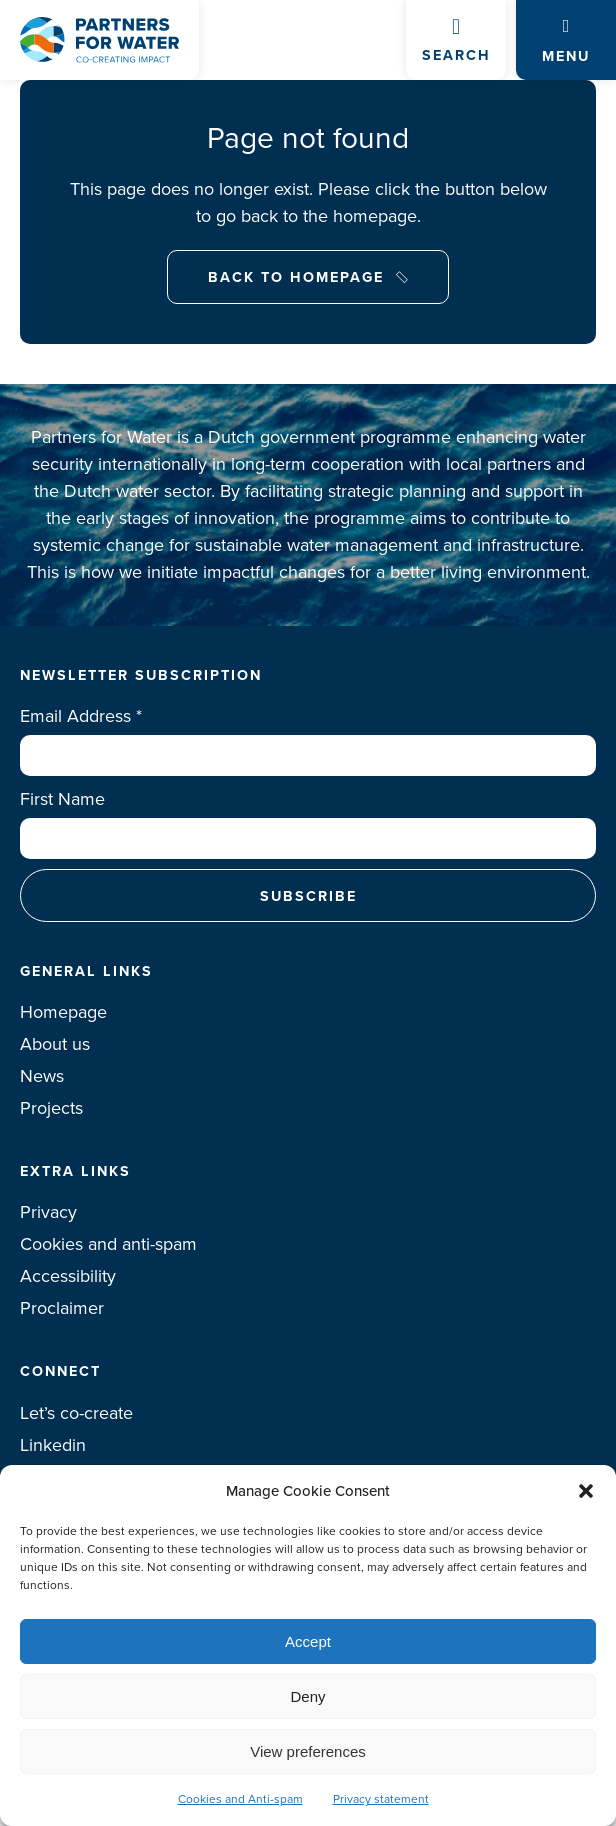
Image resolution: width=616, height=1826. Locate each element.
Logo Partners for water (99, 40)
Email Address (81, 716)
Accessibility (68, 1276)
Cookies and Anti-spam (240, 1799)
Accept (308, 1641)
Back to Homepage (296, 276)
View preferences (308, 1751)
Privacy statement (381, 1799)
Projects (51, 1108)
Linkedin (53, 1445)
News (42, 1076)
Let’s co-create (76, 1413)
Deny (307, 1696)
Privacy (48, 1212)
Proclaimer (62, 1308)
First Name (62, 799)
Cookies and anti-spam (108, 1244)
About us (55, 1044)
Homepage (63, 1012)
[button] (586, 1491)
